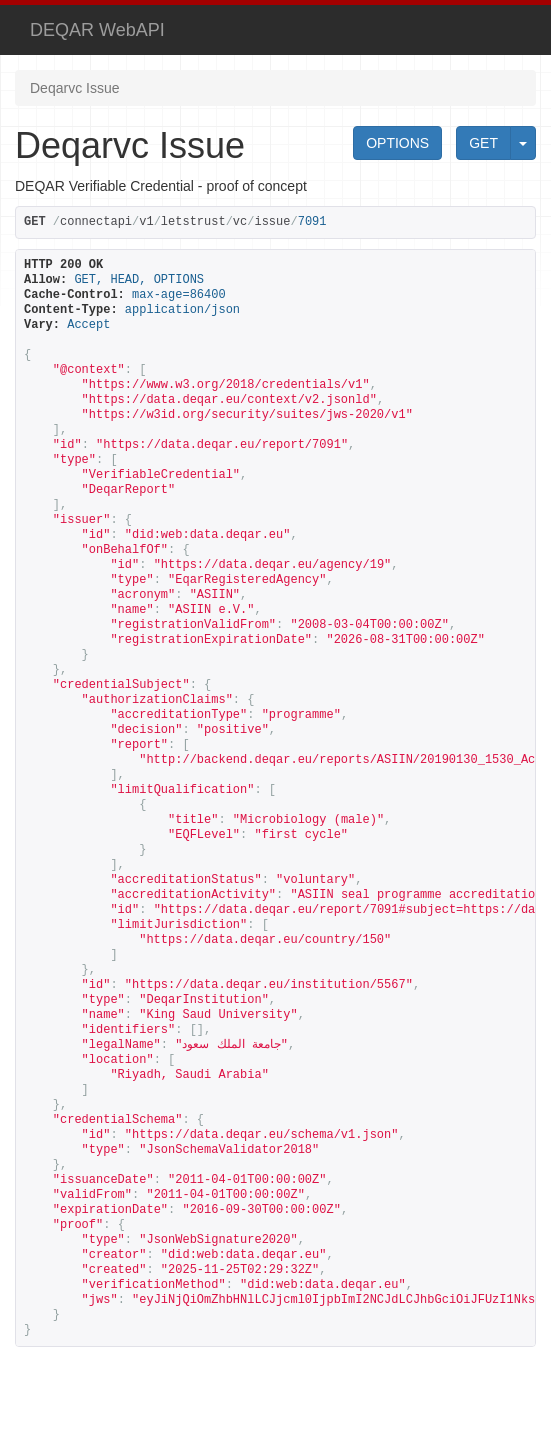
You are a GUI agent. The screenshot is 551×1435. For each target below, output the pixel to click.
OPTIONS (397, 143)
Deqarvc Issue (74, 88)
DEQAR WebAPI (97, 30)
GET (483, 143)
